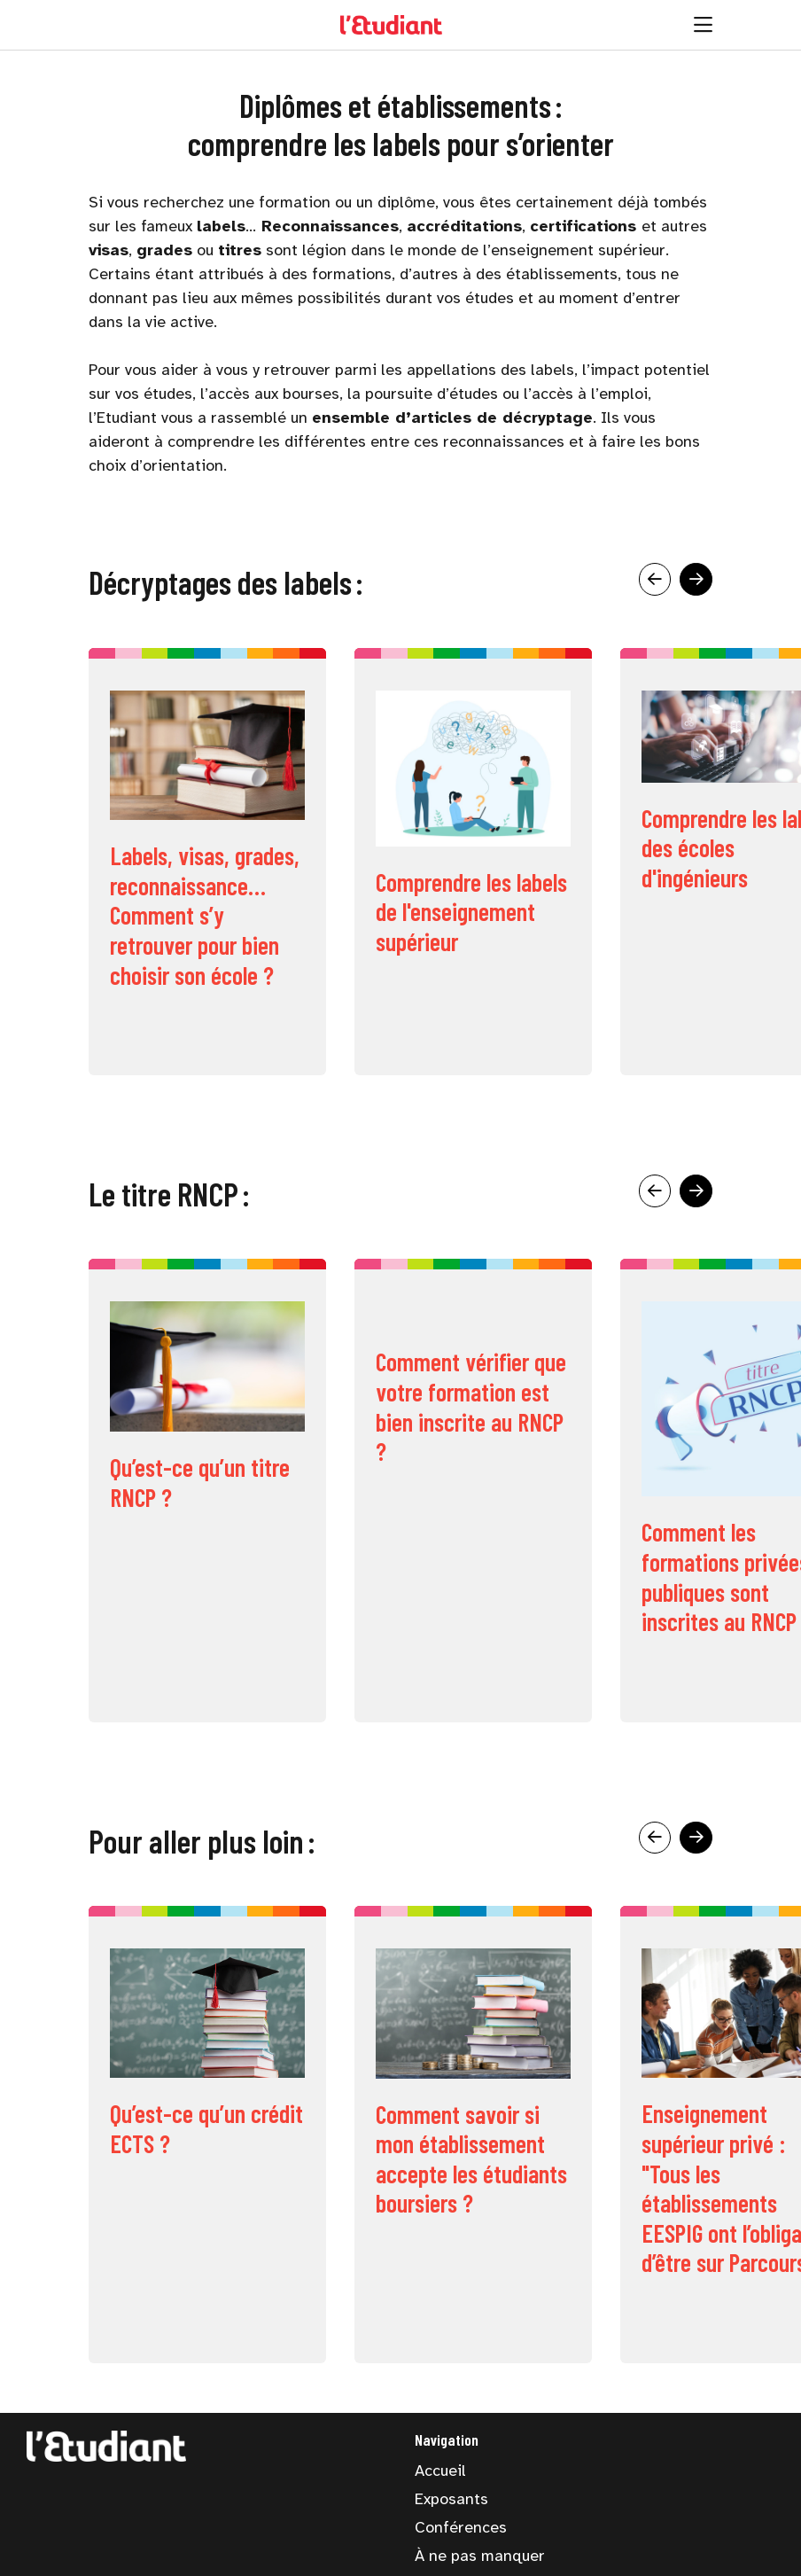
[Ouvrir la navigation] (703, 24)
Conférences (461, 2527)
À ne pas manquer (480, 2555)
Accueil (440, 2470)
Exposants (451, 2499)
